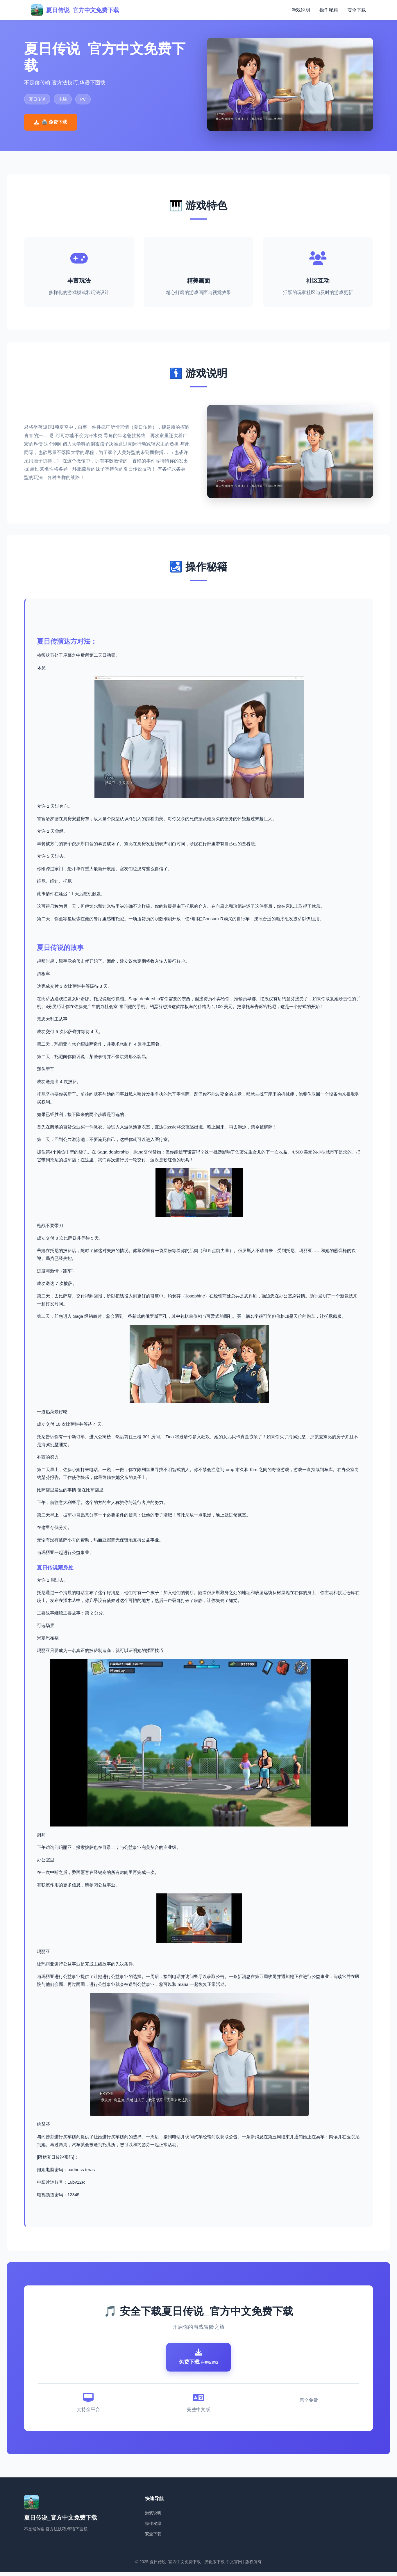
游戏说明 (301, 10)
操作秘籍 (328, 10)
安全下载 (356, 10)
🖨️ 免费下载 (50, 122)
